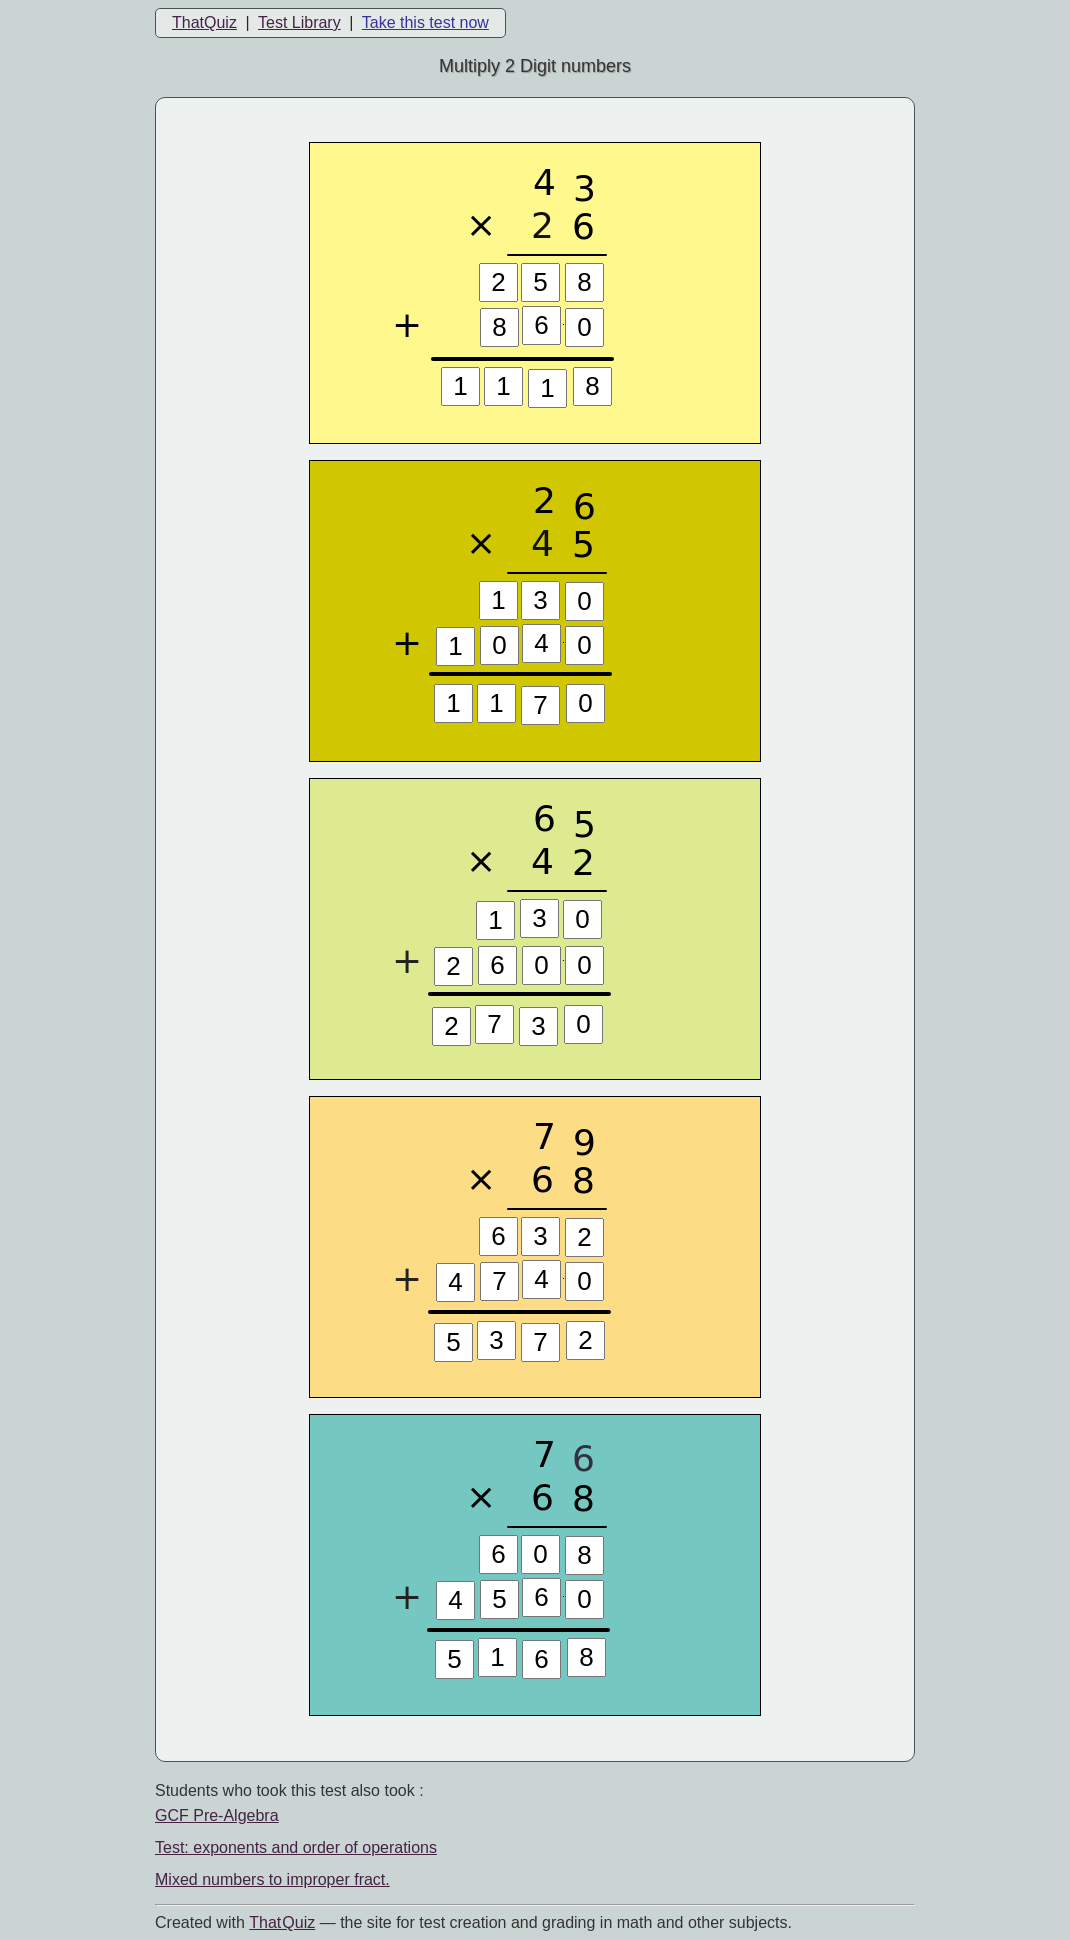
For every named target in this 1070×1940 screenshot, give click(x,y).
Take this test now (425, 22)
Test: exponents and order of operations (296, 1847)
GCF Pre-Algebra (217, 1815)
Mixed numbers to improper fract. (272, 1879)
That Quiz (282, 1922)
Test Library (299, 22)
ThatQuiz (204, 22)
